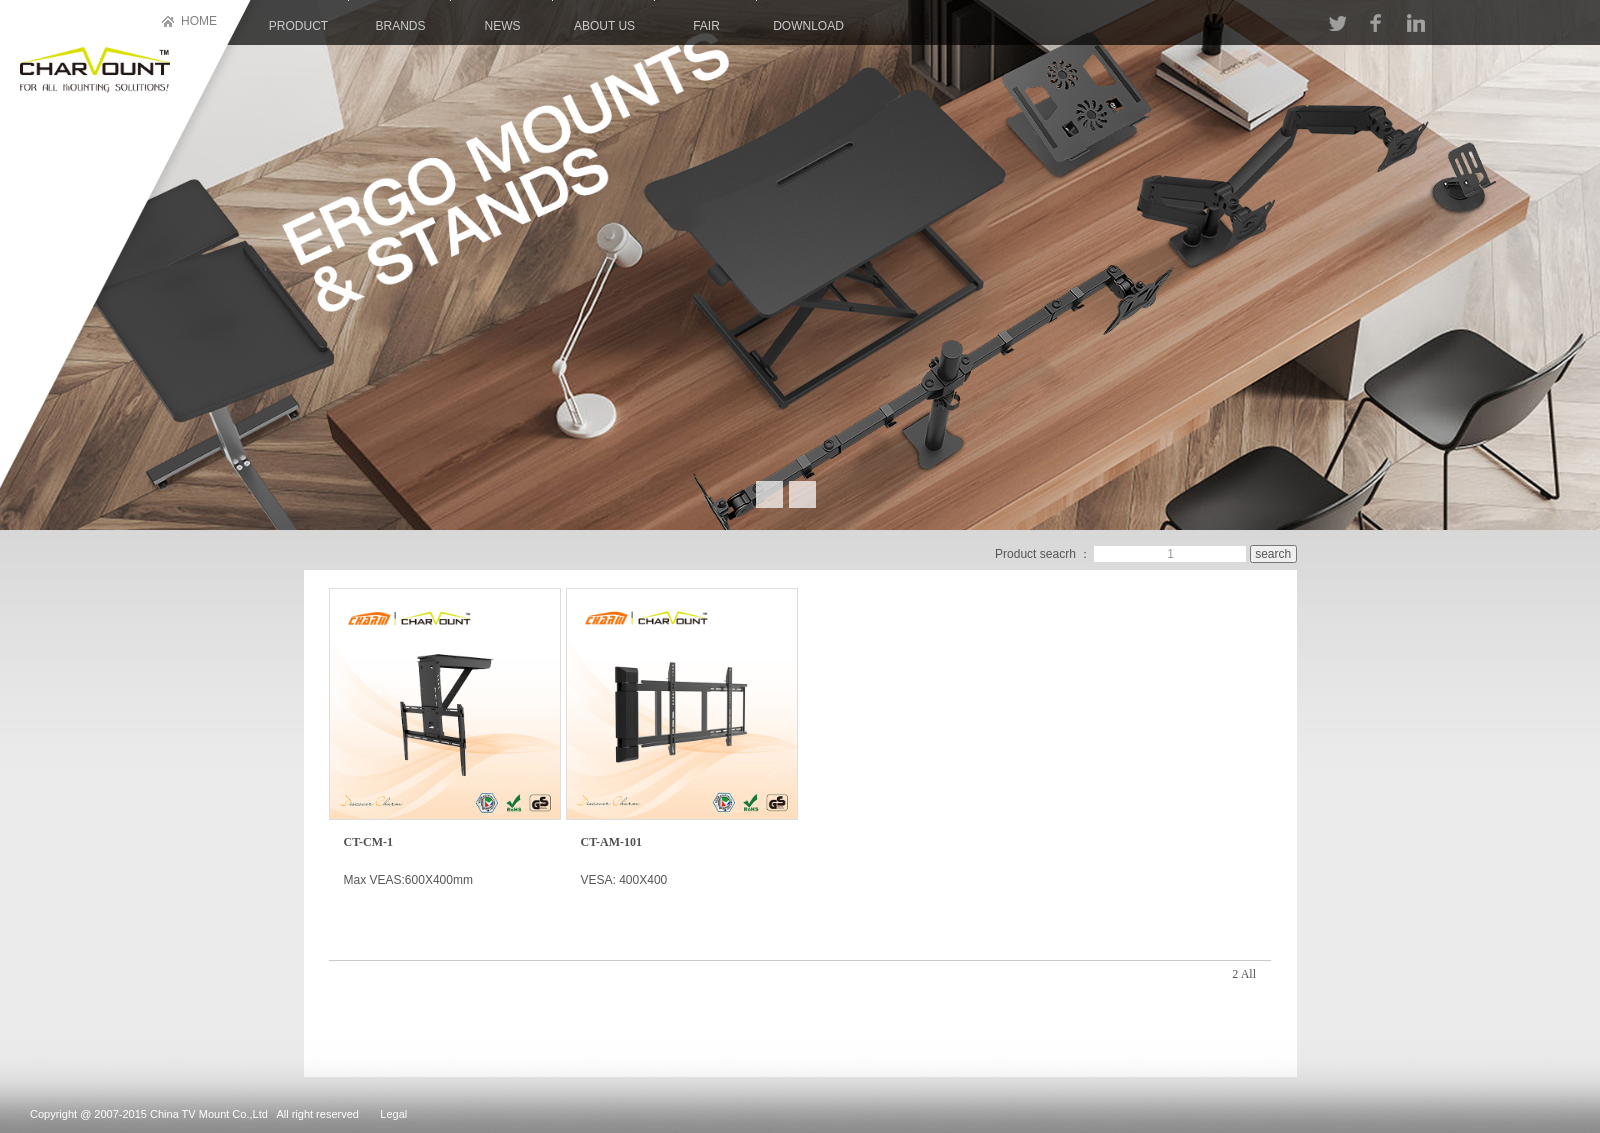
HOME (199, 21)
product (298, 26)
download (808, 26)
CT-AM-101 (612, 842)
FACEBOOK (1375, 23)
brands (400, 26)
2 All (1244, 974)
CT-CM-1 (369, 842)
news (503, 26)
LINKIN (1415, 23)
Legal (393, 1114)
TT (1337, 23)
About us (604, 26)
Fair (706, 26)
